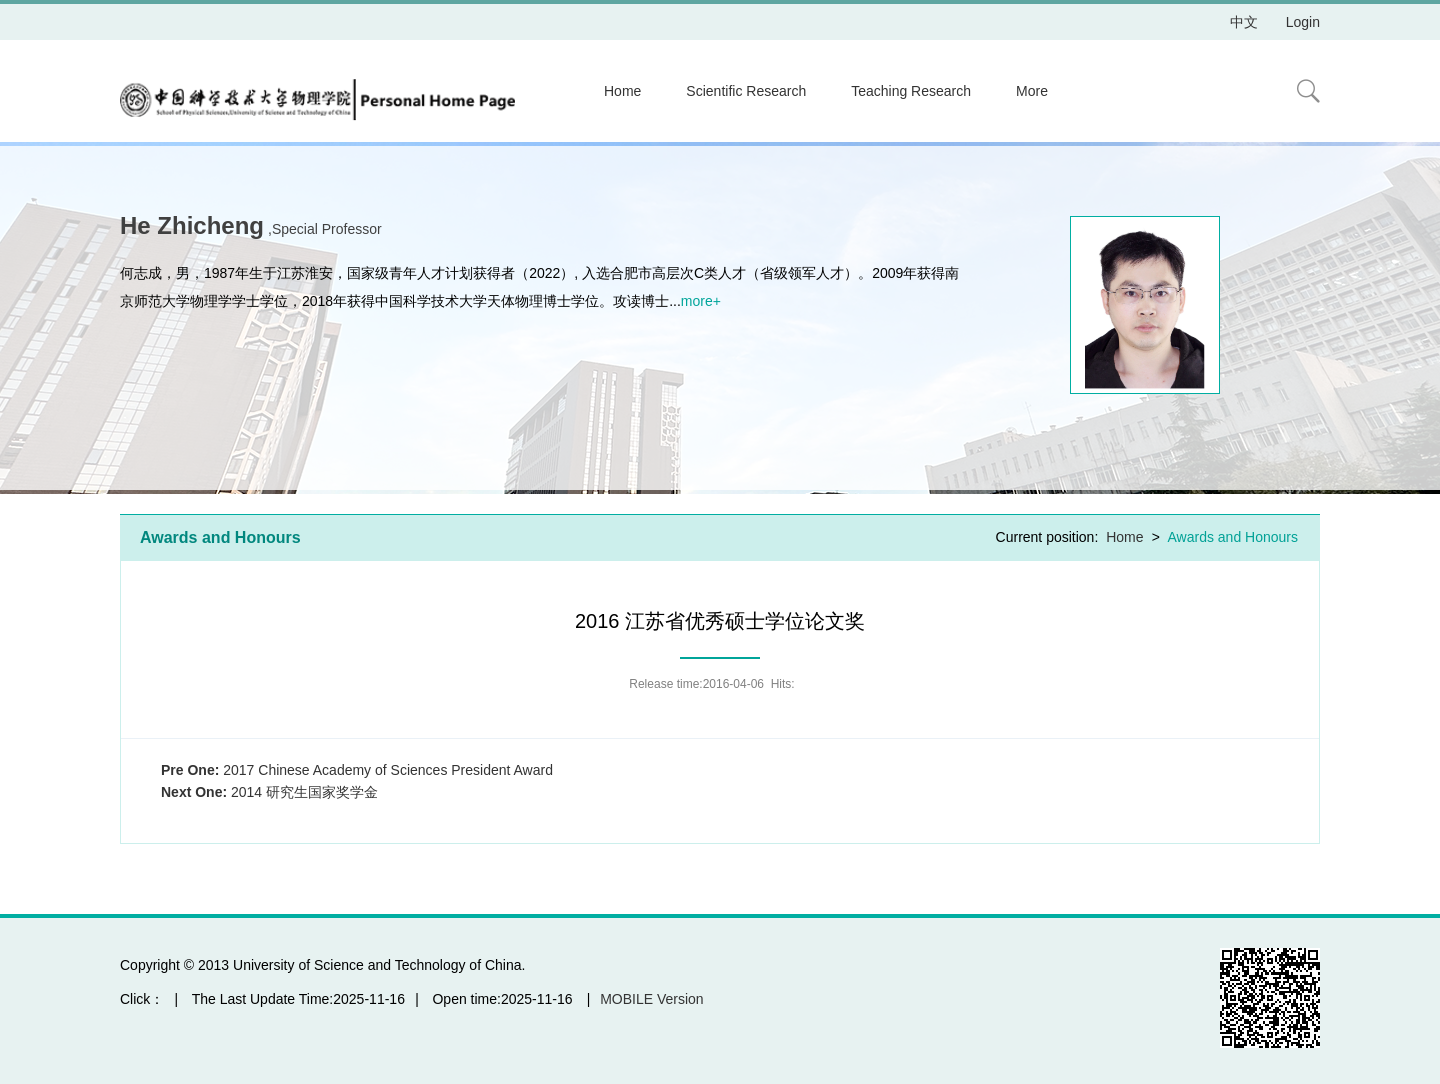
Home (622, 91)
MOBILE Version (652, 999)
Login (1303, 22)
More (1032, 91)
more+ (701, 301)
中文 (1244, 22)
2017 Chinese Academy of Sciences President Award (357, 770)
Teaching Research (911, 91)
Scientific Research (746, 91)
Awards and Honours (1233, 537)
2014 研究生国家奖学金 (269, 792)
